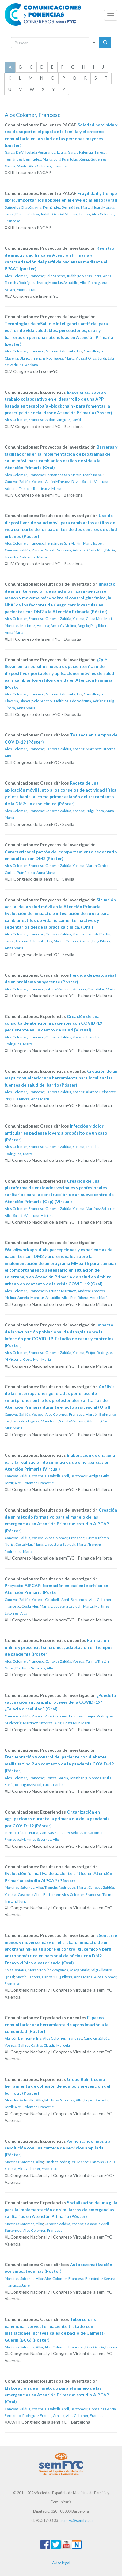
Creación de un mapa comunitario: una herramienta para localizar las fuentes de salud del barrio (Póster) (61, 1077)
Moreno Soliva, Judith (33, 214)
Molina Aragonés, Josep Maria (64, 1969)
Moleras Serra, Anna (95, 276)
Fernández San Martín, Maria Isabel (74, 474)
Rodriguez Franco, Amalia (43, 2415)
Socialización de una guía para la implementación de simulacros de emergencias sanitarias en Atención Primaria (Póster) (61, 2209)
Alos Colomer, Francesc (48, 166)
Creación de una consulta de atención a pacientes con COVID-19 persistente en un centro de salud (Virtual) (53, 1023)
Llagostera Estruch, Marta (66, 1544)
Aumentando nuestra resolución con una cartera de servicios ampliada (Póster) (57, 2147)
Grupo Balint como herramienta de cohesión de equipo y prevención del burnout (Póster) (57, 2086)
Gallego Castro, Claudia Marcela (44, 2045)
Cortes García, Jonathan (65, 1778)
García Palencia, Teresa (87, 152)
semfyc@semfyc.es (76, 2520)
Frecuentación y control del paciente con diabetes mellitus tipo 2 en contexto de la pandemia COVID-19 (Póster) (59, 1763)
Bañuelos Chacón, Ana (23, 207)
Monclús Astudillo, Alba (67, 282)
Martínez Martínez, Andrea (27, 625)
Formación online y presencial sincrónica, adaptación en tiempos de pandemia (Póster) (58, 1647)
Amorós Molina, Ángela (70, 625)
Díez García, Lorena (101, 2347)
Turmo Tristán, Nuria (21, 1832)
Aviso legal (61, 2563)
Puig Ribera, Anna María (36, 872)
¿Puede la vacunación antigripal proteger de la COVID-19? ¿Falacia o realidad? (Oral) (60, 1702)
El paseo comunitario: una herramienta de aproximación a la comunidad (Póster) (57, 2024)
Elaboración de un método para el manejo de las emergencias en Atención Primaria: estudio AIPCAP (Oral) (57, 2394)
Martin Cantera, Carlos (72, 941)
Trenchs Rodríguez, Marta (26, 282)
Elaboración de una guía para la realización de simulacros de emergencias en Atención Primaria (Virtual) (60, 1461)
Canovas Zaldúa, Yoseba (24, 481)
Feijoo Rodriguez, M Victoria (34, 1421)
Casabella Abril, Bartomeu (66, 1476)
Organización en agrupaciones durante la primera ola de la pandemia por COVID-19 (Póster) (57, 1818)
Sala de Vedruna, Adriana (65, 550)
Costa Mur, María (101, 550)
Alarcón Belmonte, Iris (63, 351)
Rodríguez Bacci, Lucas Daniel (39, 1784)
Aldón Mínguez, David (63, 419)
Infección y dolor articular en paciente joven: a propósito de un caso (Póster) (56, 1132)
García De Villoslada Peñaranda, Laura (35, 152)
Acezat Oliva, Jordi (91, 358)
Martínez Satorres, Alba (34, 1668)
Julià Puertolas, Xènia (71, 159)
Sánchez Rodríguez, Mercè (66, 2162)
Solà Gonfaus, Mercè (22, 1969)
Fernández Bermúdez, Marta (28, 159)
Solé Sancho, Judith (61, 276)
